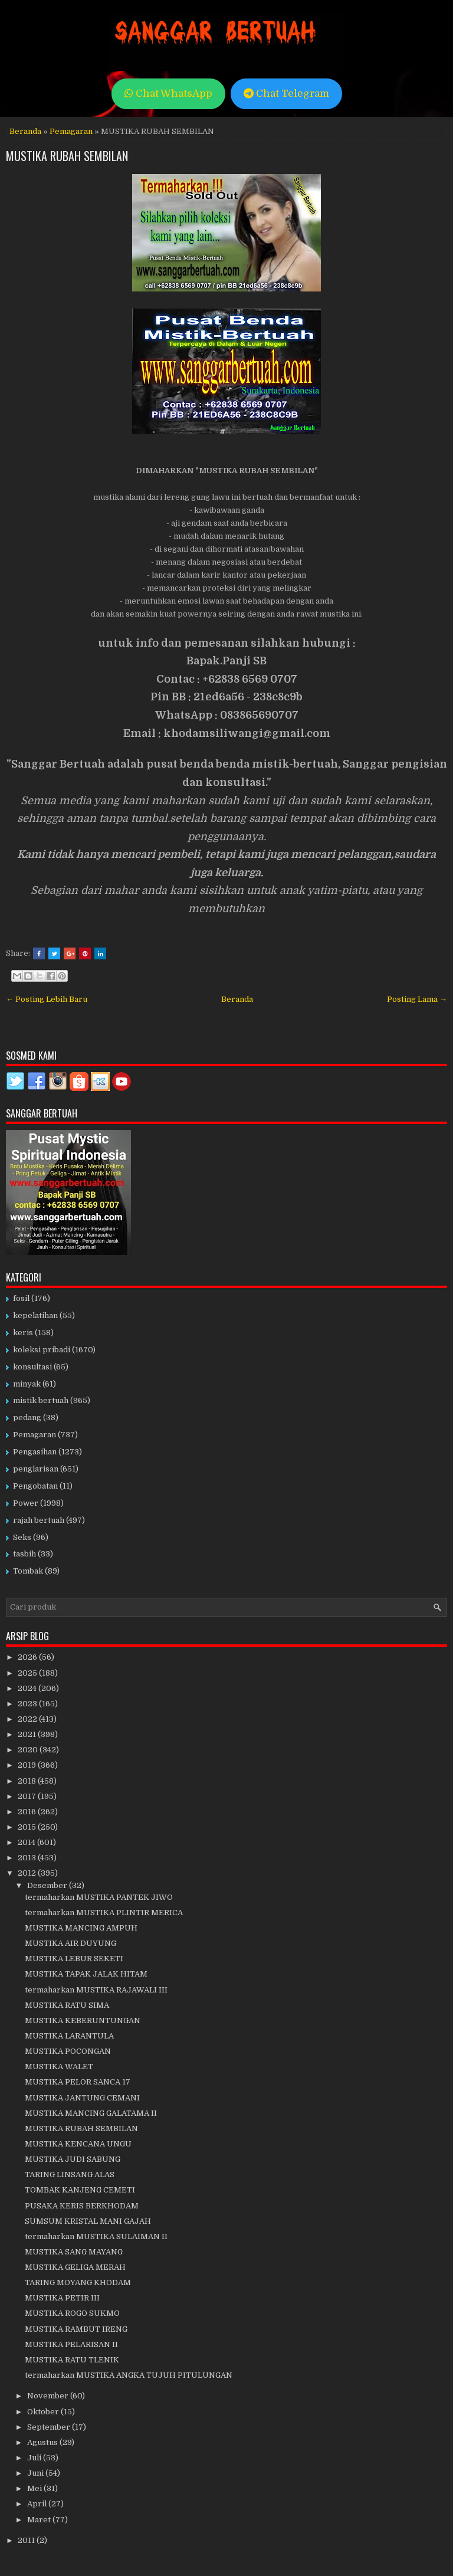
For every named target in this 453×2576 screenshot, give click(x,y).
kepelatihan (35, 1315)
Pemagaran (71, 131)
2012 (28, 1873)
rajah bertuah (38, 1520)
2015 (28, 1827)
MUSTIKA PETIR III (62, 2297)
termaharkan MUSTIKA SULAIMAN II (96, 2236)
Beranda (25, 131)
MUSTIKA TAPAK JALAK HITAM (86, 1973)
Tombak (28, 1570)
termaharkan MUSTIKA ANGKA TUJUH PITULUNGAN (128, 2375)
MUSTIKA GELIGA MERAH (75, 2267)
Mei (35, 2488)
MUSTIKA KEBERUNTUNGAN (82, 2020)
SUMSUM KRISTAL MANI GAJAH (88, 2221)
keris (23, 1332)
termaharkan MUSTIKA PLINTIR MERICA (104, 1912)
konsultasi (32, 1366)
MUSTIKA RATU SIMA (67, 2005)
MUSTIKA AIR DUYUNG (70, 1943)
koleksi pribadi (41, 1349)
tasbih (24, 1553)
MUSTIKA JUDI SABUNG (72, 2159)
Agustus (43, 2442)
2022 (28, 1719)
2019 (28, 1765)
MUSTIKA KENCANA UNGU (78, 2143)
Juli (35, 2457)
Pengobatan (35, 1486)
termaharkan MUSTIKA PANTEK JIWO (99, 1897)
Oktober (44, 2411)
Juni (36, 2473)
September (49, 2427)
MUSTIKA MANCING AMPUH (81, 1927)
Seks (22, 1537)
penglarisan (35, 1468)
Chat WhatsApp (168, 93)
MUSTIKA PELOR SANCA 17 (77, 2081)
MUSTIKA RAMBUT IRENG (76, 2329)
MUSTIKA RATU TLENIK (72, 2359)
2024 (28, 1688)
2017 (28, 1796)
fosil (21, 1298)
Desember (48, 1885)
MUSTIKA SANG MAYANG (74, 2251)
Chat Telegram (286, 93)
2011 (27, 2540)
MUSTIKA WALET (59, 2066)
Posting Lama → (417, 999)
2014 (27, 1842)
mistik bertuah (40, 1400)
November (48, 2395)
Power (25, 1503)
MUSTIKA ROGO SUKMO (72, 2313)
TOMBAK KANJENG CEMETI (80, 2189)
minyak (27, 1383)
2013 (28, 1857)
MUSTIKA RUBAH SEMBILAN (67, 155)
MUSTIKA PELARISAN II (71, 2344)
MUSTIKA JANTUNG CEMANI (82, 2097)
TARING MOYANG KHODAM (78, 2282)
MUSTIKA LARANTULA (69, 2035)
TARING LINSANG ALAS (69, 2174)
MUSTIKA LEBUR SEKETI (74, 1958)
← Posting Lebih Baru (46, 999)
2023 (28, 1703)
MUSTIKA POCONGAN (68, 2051)
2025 (28, 1673)
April (37, 2503)
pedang (27, 1417)
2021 (28, 1734)
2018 (28, 1781)
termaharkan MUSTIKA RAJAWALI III (96, 1989)
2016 (28, 1811)
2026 (28, 1657)
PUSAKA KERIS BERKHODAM (82, 2205)
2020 (29, 1749)
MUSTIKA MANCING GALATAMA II (91, 2113)
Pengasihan (35, 1451)
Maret (39, 2519)
